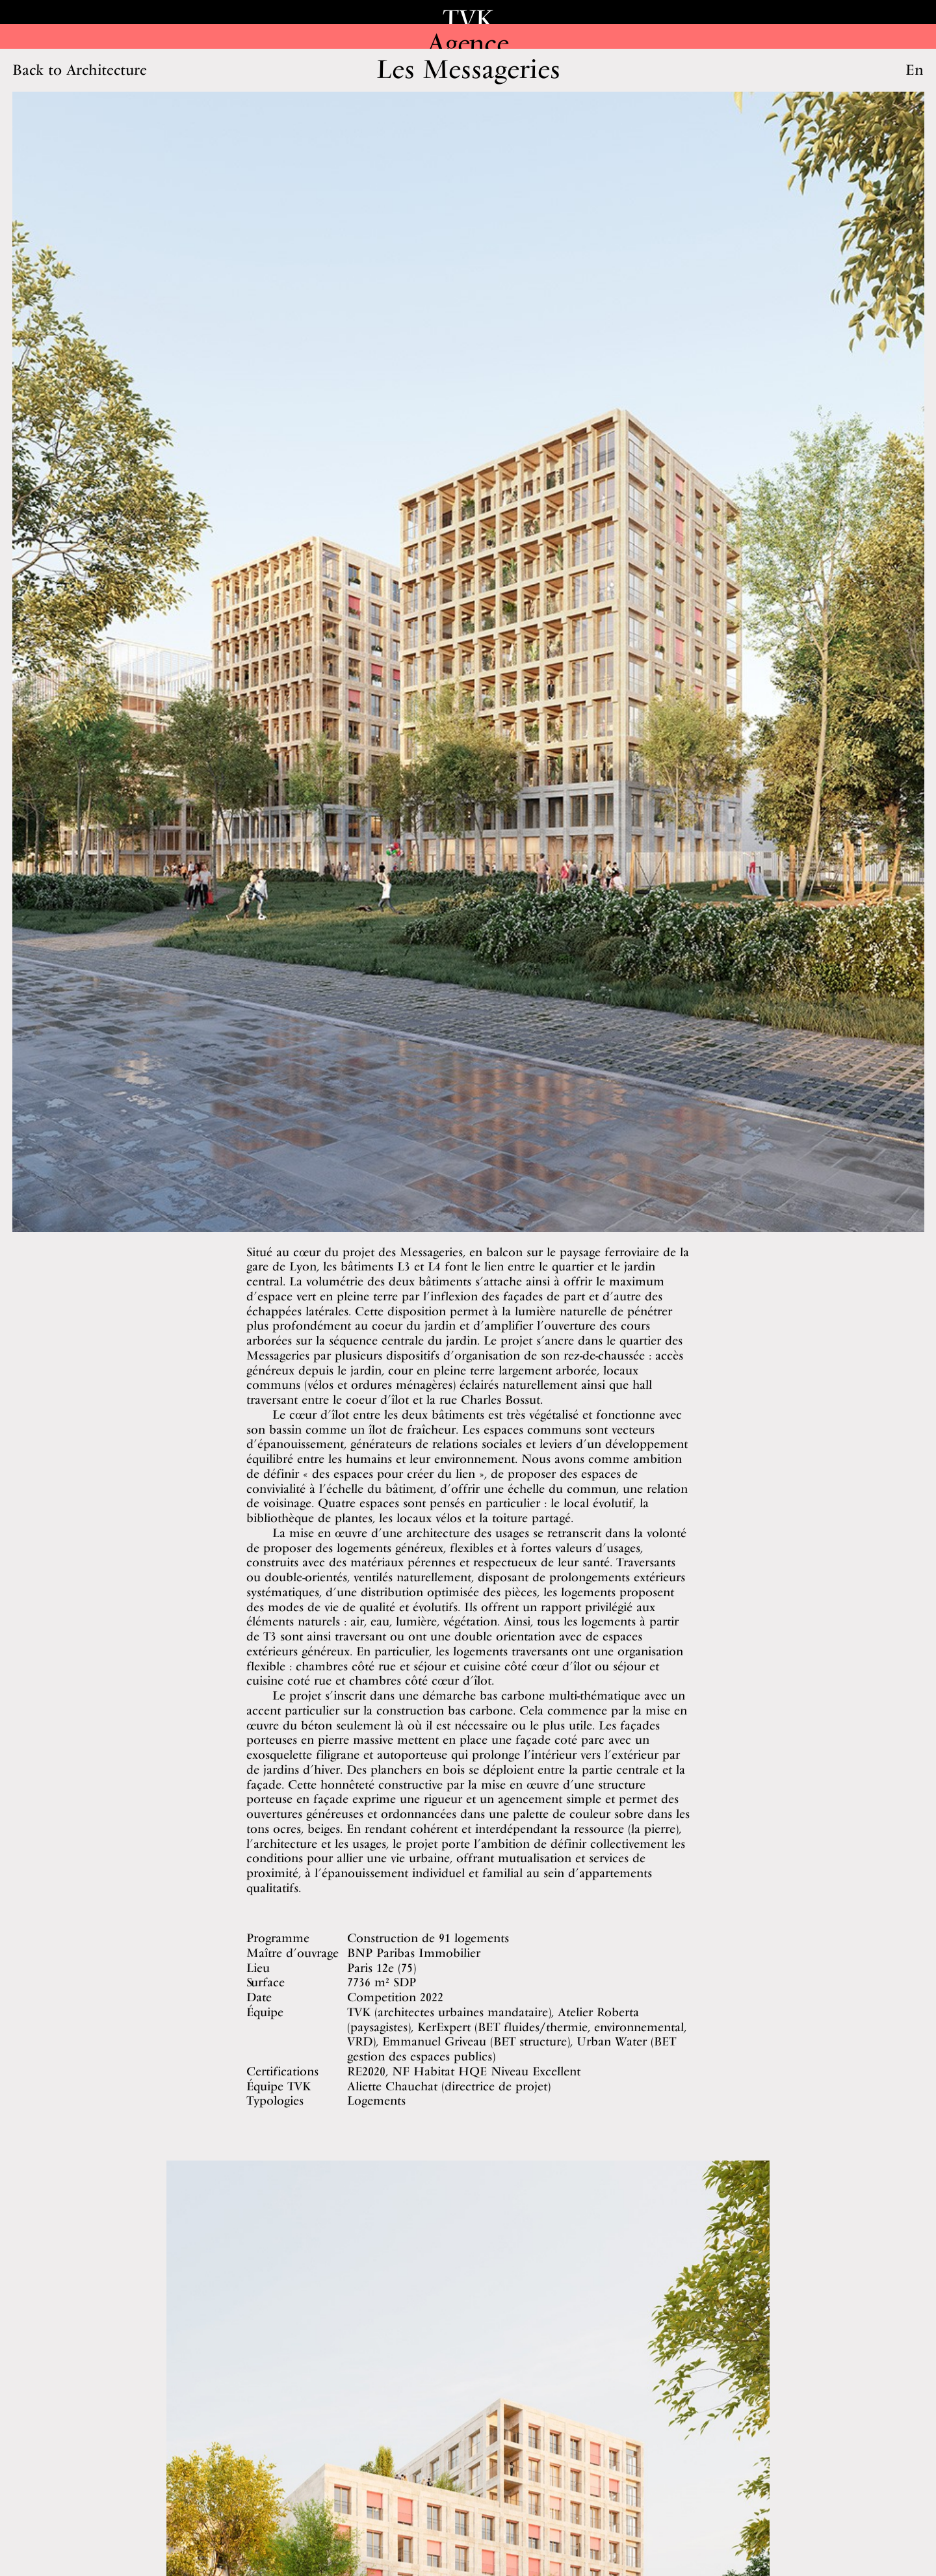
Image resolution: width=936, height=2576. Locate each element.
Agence (468, 43)
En (914, 69)
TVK (468, 18)
